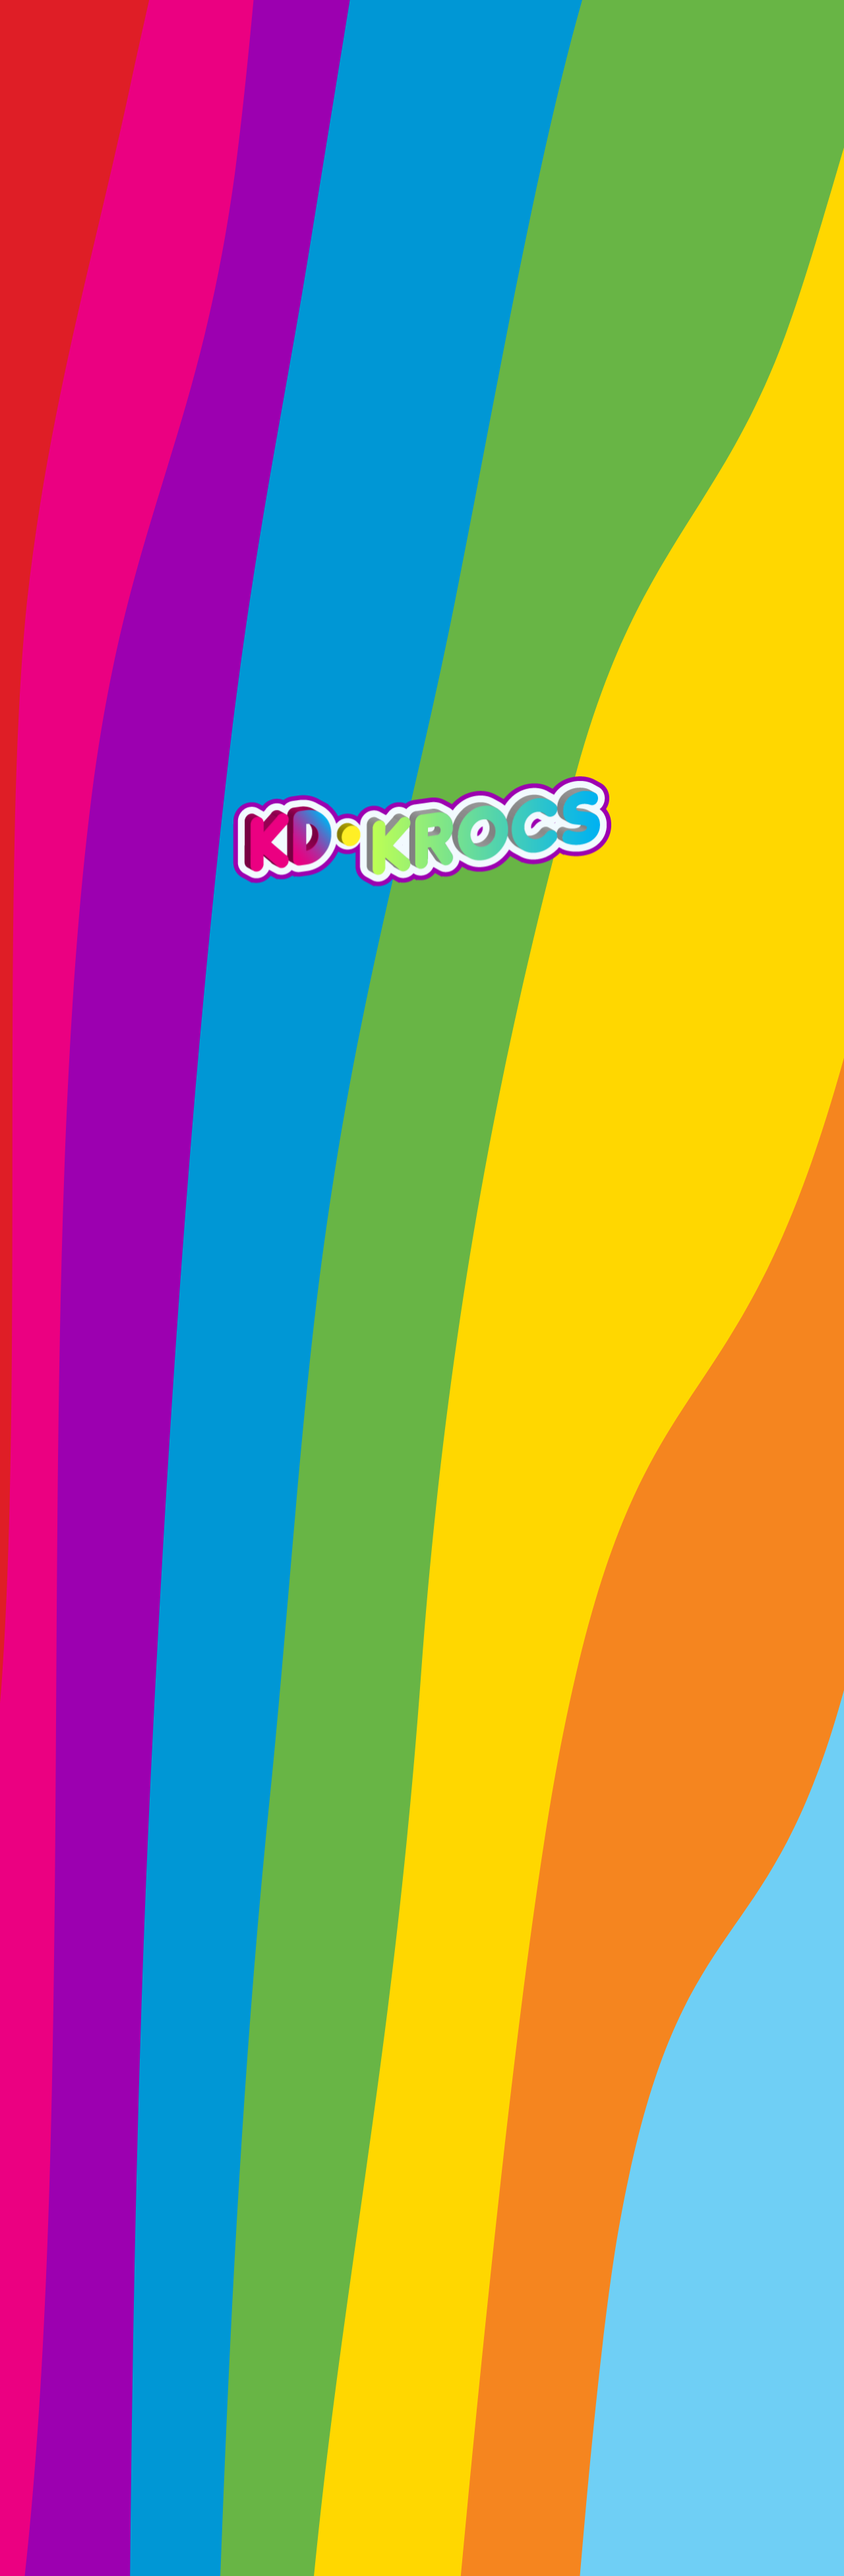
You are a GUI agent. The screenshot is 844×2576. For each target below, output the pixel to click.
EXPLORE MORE (140, 890)
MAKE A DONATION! (422, 2349)
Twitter (260, 1818)
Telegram (612, 1818)
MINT (674, 40)
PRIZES (294, 40)
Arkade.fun (445, 1654)
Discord (429, 1818)
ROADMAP (203, 40)
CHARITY (594, 40)
